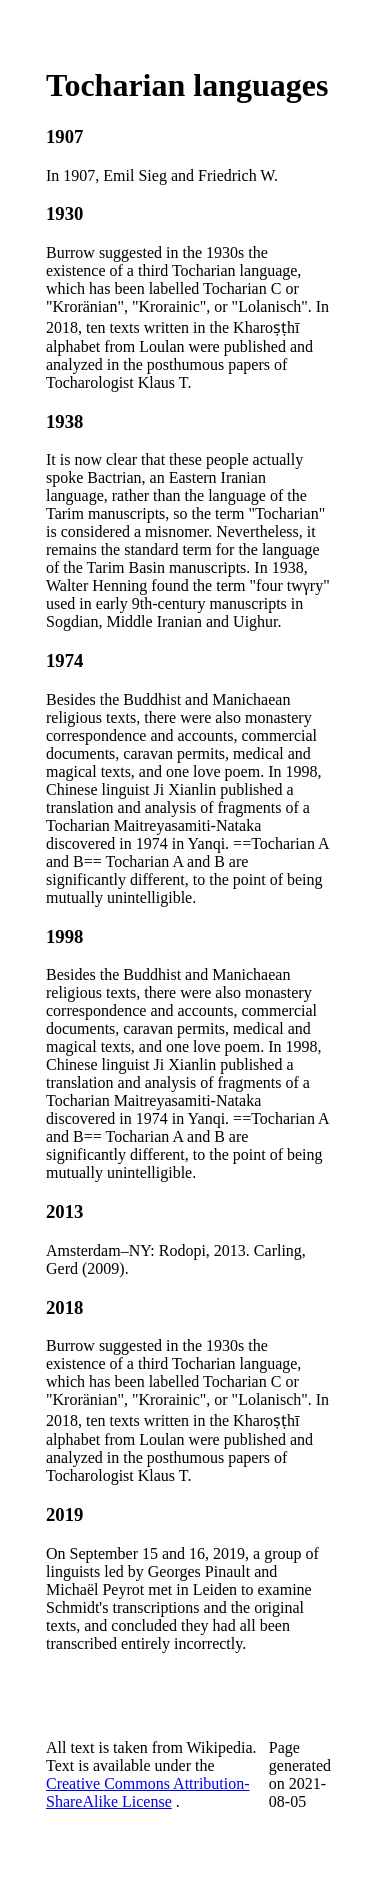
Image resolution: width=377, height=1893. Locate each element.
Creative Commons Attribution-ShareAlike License (148, 1792)
